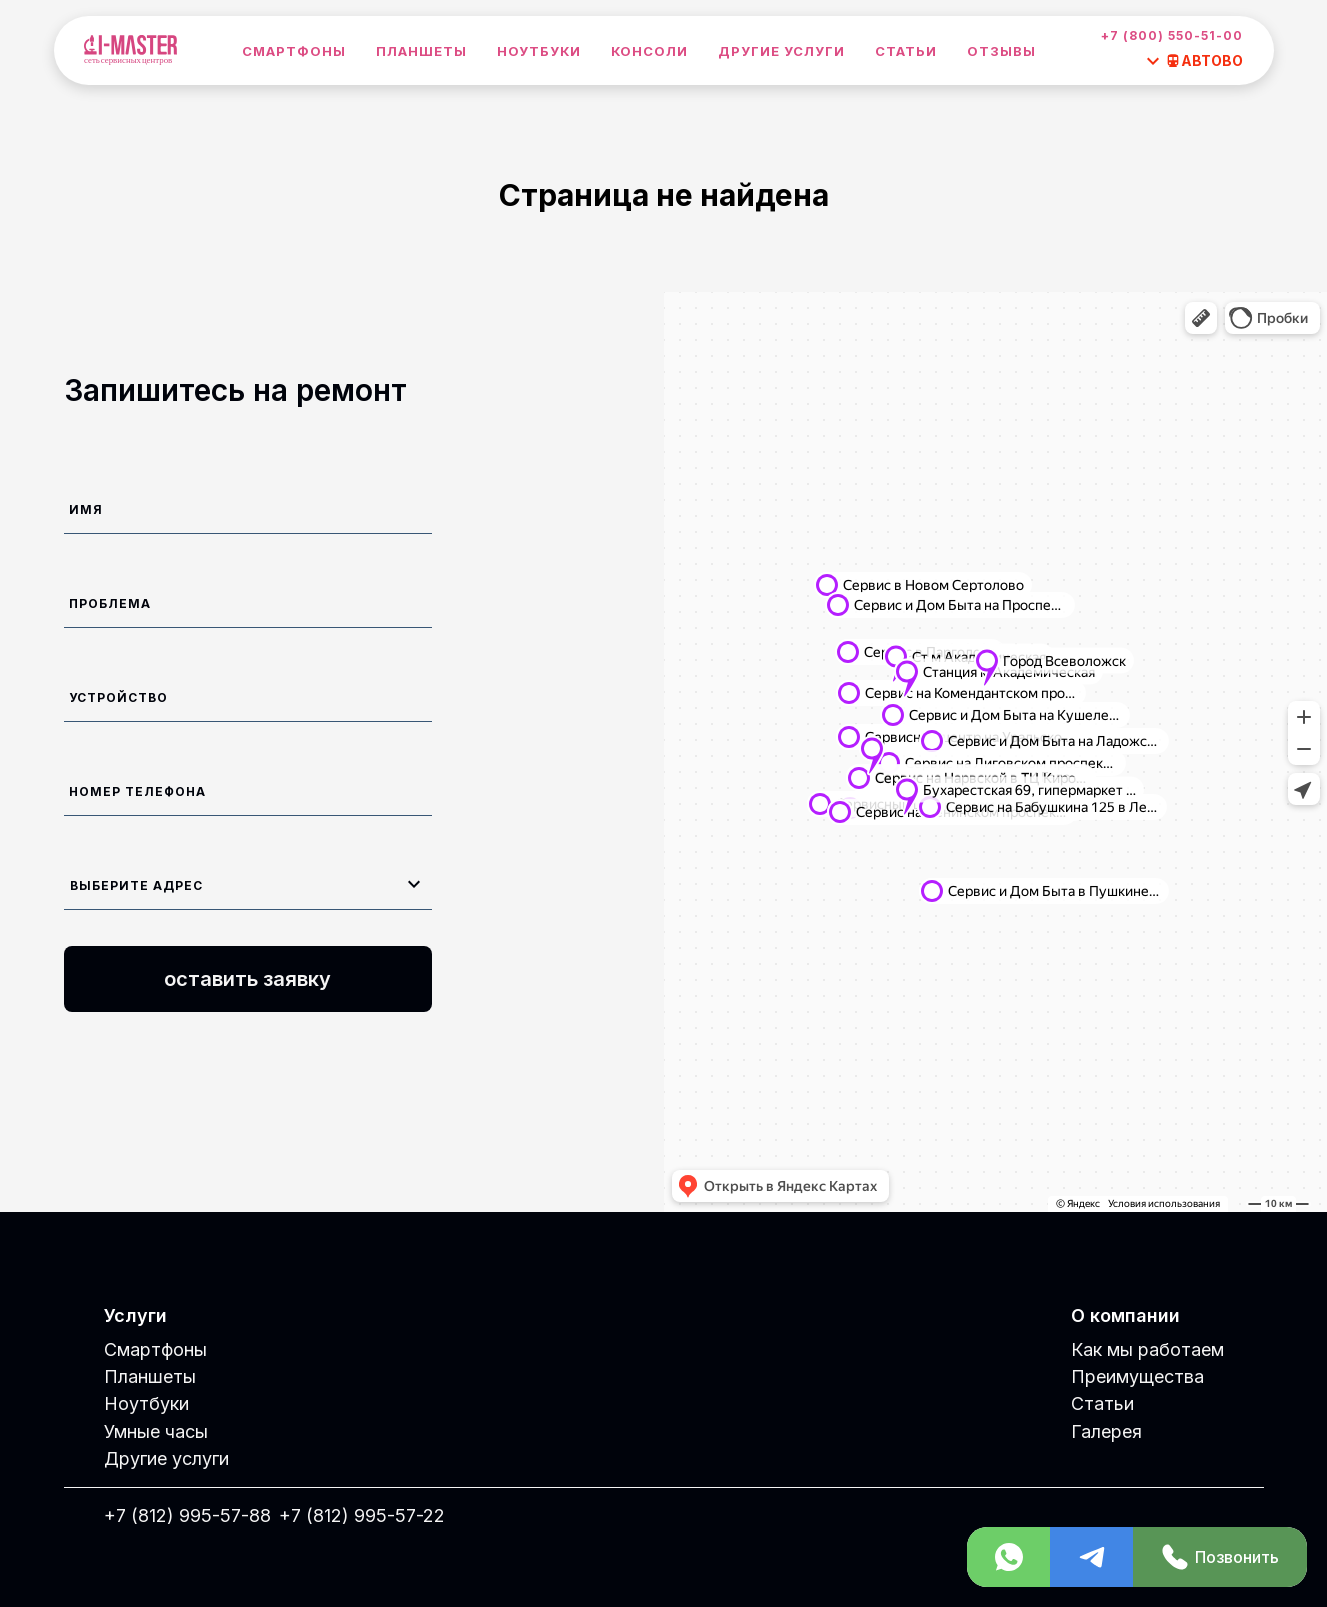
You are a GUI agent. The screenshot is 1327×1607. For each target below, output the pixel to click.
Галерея (1106, 1431)
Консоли (649, 51)
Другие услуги (781, 51)
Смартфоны (294, 51)
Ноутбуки (539, 51)
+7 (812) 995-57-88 (187, 1515)
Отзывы (1001, 51)
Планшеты (421, 51)
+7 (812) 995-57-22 (362, 1515)
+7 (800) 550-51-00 (1172, 35)
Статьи (906, 51)
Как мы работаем (1147, 1349)
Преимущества (1137, 1376)
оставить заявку (247, 979)
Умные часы (156, 1431)
